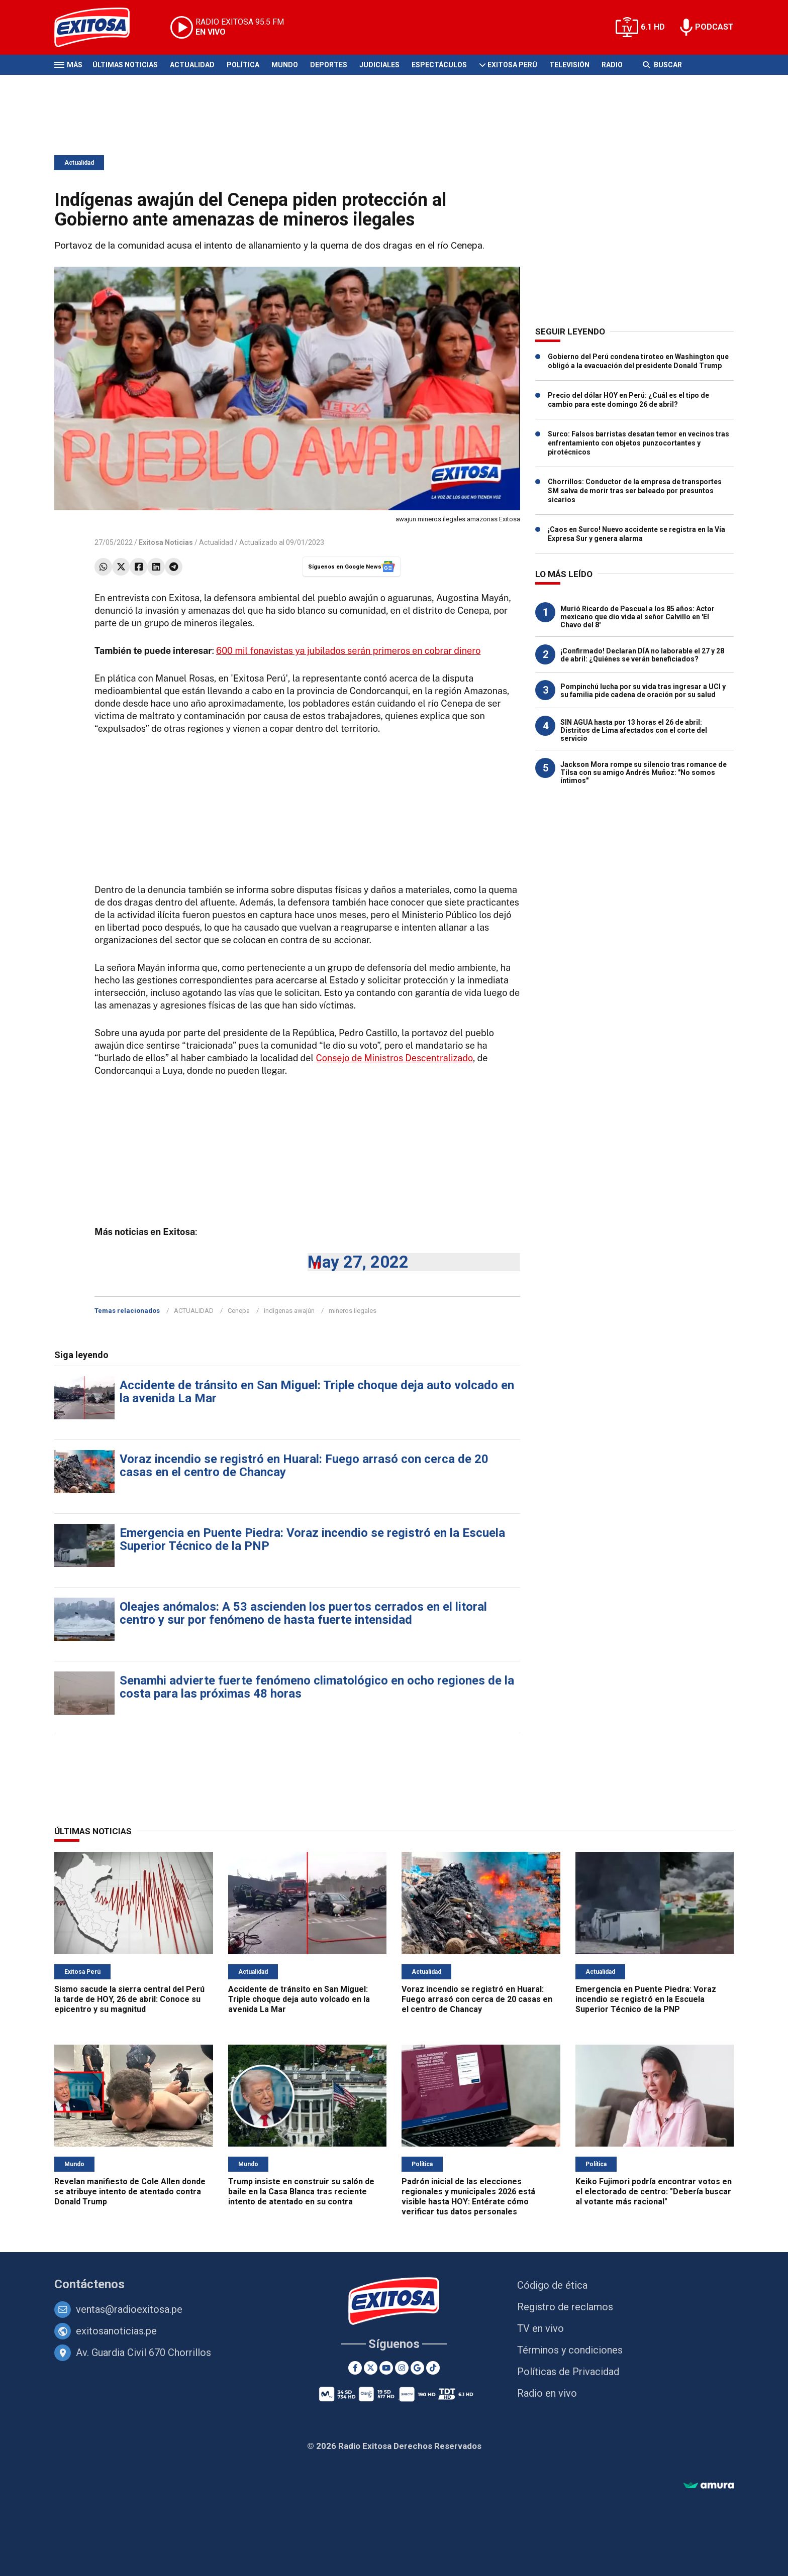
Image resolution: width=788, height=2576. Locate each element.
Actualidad (192, 65)
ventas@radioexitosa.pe (129, 2309)
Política (243, 65)
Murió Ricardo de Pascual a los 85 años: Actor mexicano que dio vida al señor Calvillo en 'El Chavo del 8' (637, 617)
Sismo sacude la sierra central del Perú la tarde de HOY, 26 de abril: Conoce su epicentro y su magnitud (129, 1999)
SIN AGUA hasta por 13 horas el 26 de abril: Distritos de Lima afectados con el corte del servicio (633, 730)
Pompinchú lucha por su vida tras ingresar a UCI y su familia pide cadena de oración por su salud (643, 691)
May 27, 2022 (358, 1262)
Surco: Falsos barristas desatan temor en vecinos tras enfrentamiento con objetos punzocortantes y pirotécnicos (638, 443)
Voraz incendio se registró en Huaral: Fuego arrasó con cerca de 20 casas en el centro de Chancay (304, 1465)
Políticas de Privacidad (568, 2372)
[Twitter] (370, 2368)
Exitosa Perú (512, 65)
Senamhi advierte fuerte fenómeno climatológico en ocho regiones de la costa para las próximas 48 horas (317, 1687)
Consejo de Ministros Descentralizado (394, 1058)
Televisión (569, 65)
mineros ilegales (352, 1310)
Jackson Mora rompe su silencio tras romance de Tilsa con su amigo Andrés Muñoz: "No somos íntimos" (643, 772)
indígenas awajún (289, 1310)
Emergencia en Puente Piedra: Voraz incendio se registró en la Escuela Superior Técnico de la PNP (312, 1539)
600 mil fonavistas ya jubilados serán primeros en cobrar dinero (348, 650)
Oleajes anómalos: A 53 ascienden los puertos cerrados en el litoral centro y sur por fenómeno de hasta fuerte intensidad (303, 1613)
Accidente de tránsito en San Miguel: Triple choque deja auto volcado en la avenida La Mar (317, 1391)
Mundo (284, 65)
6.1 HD (653, 27)
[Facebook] (355, 2368)
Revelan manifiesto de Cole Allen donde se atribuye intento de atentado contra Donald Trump (130, 2191)
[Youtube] (386, 2368)
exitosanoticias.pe (116, 2331)
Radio (612, 65)
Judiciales (379, 65)
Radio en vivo (547, 2393)
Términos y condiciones (570, 2350)
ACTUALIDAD (194, 1310)
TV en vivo (540, 2328)
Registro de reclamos (565, 2307)
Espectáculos (439, 65)
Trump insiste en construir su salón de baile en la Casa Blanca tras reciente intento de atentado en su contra (301, 2191)
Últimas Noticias (125, 65)
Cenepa (239, 1310)
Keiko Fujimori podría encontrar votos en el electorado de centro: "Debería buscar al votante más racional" (653, 2191)
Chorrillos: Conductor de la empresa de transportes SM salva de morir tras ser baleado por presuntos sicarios (635, 491)
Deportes (328, 65)
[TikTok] (433, 2368)
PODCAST (714, 27)
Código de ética (552, 2285)
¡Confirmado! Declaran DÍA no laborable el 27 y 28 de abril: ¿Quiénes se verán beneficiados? (642, 655)
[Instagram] (402, 2368)
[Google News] (417, 2368)
